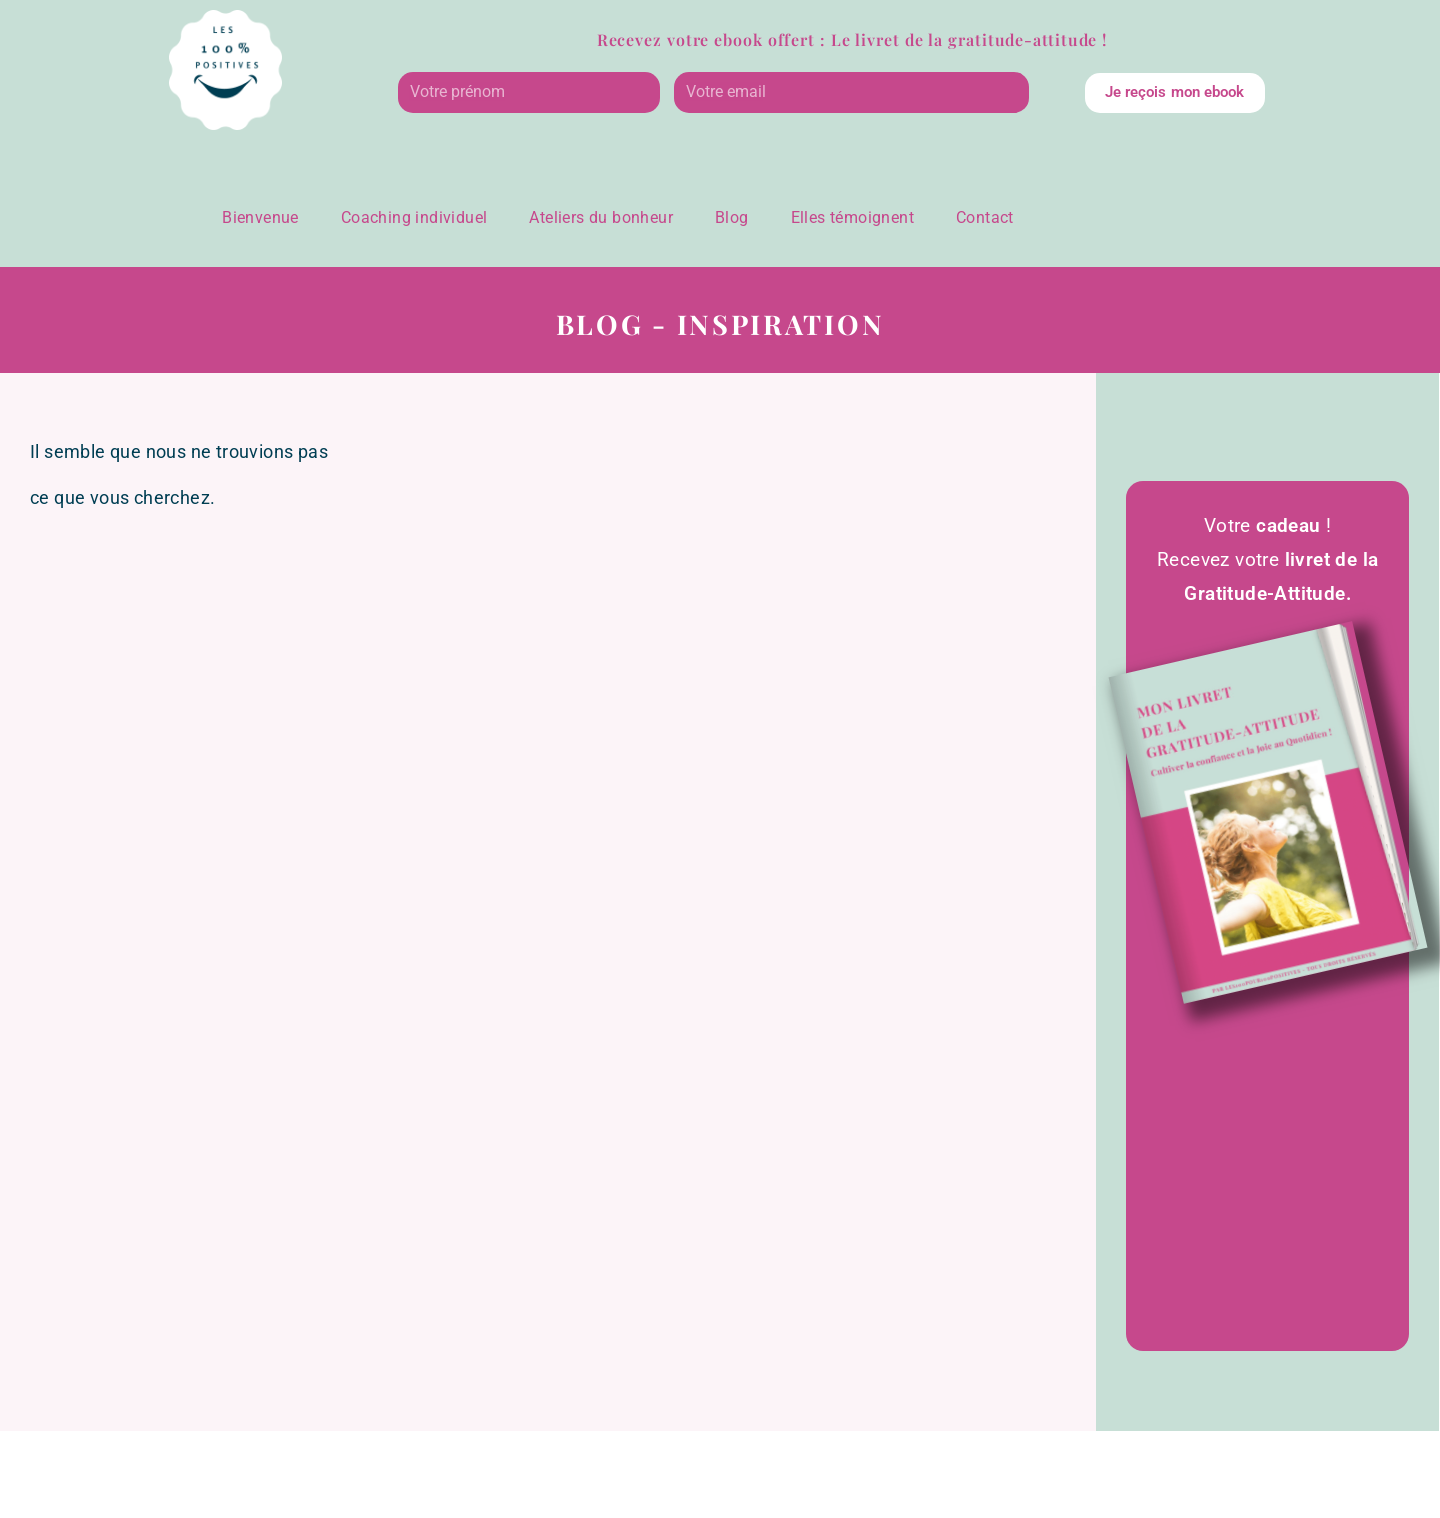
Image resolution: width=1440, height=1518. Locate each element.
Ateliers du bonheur (601, 217)
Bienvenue (260, 217)
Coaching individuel (414, 217)
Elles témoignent (852, 217)
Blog (732, 217)
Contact (985, 217)
